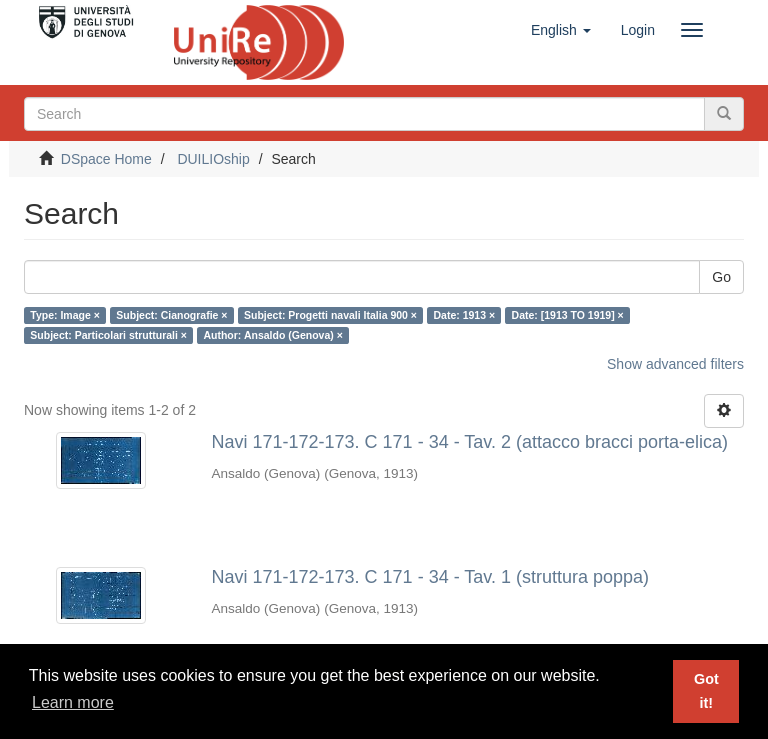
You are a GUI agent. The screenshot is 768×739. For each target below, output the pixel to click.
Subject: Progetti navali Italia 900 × (330, 315)
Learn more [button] (73, 702)
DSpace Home (106, 159)
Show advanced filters (675, 364)
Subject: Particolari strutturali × (108, 335)
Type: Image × (65, 315)
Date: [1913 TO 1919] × (568, 315)
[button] (561, 30)
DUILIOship (213, 159)
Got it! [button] (706, 691)
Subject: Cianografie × (171, 315)
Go (721, 277)
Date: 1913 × (464, 315)
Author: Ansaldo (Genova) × (272, 335)
